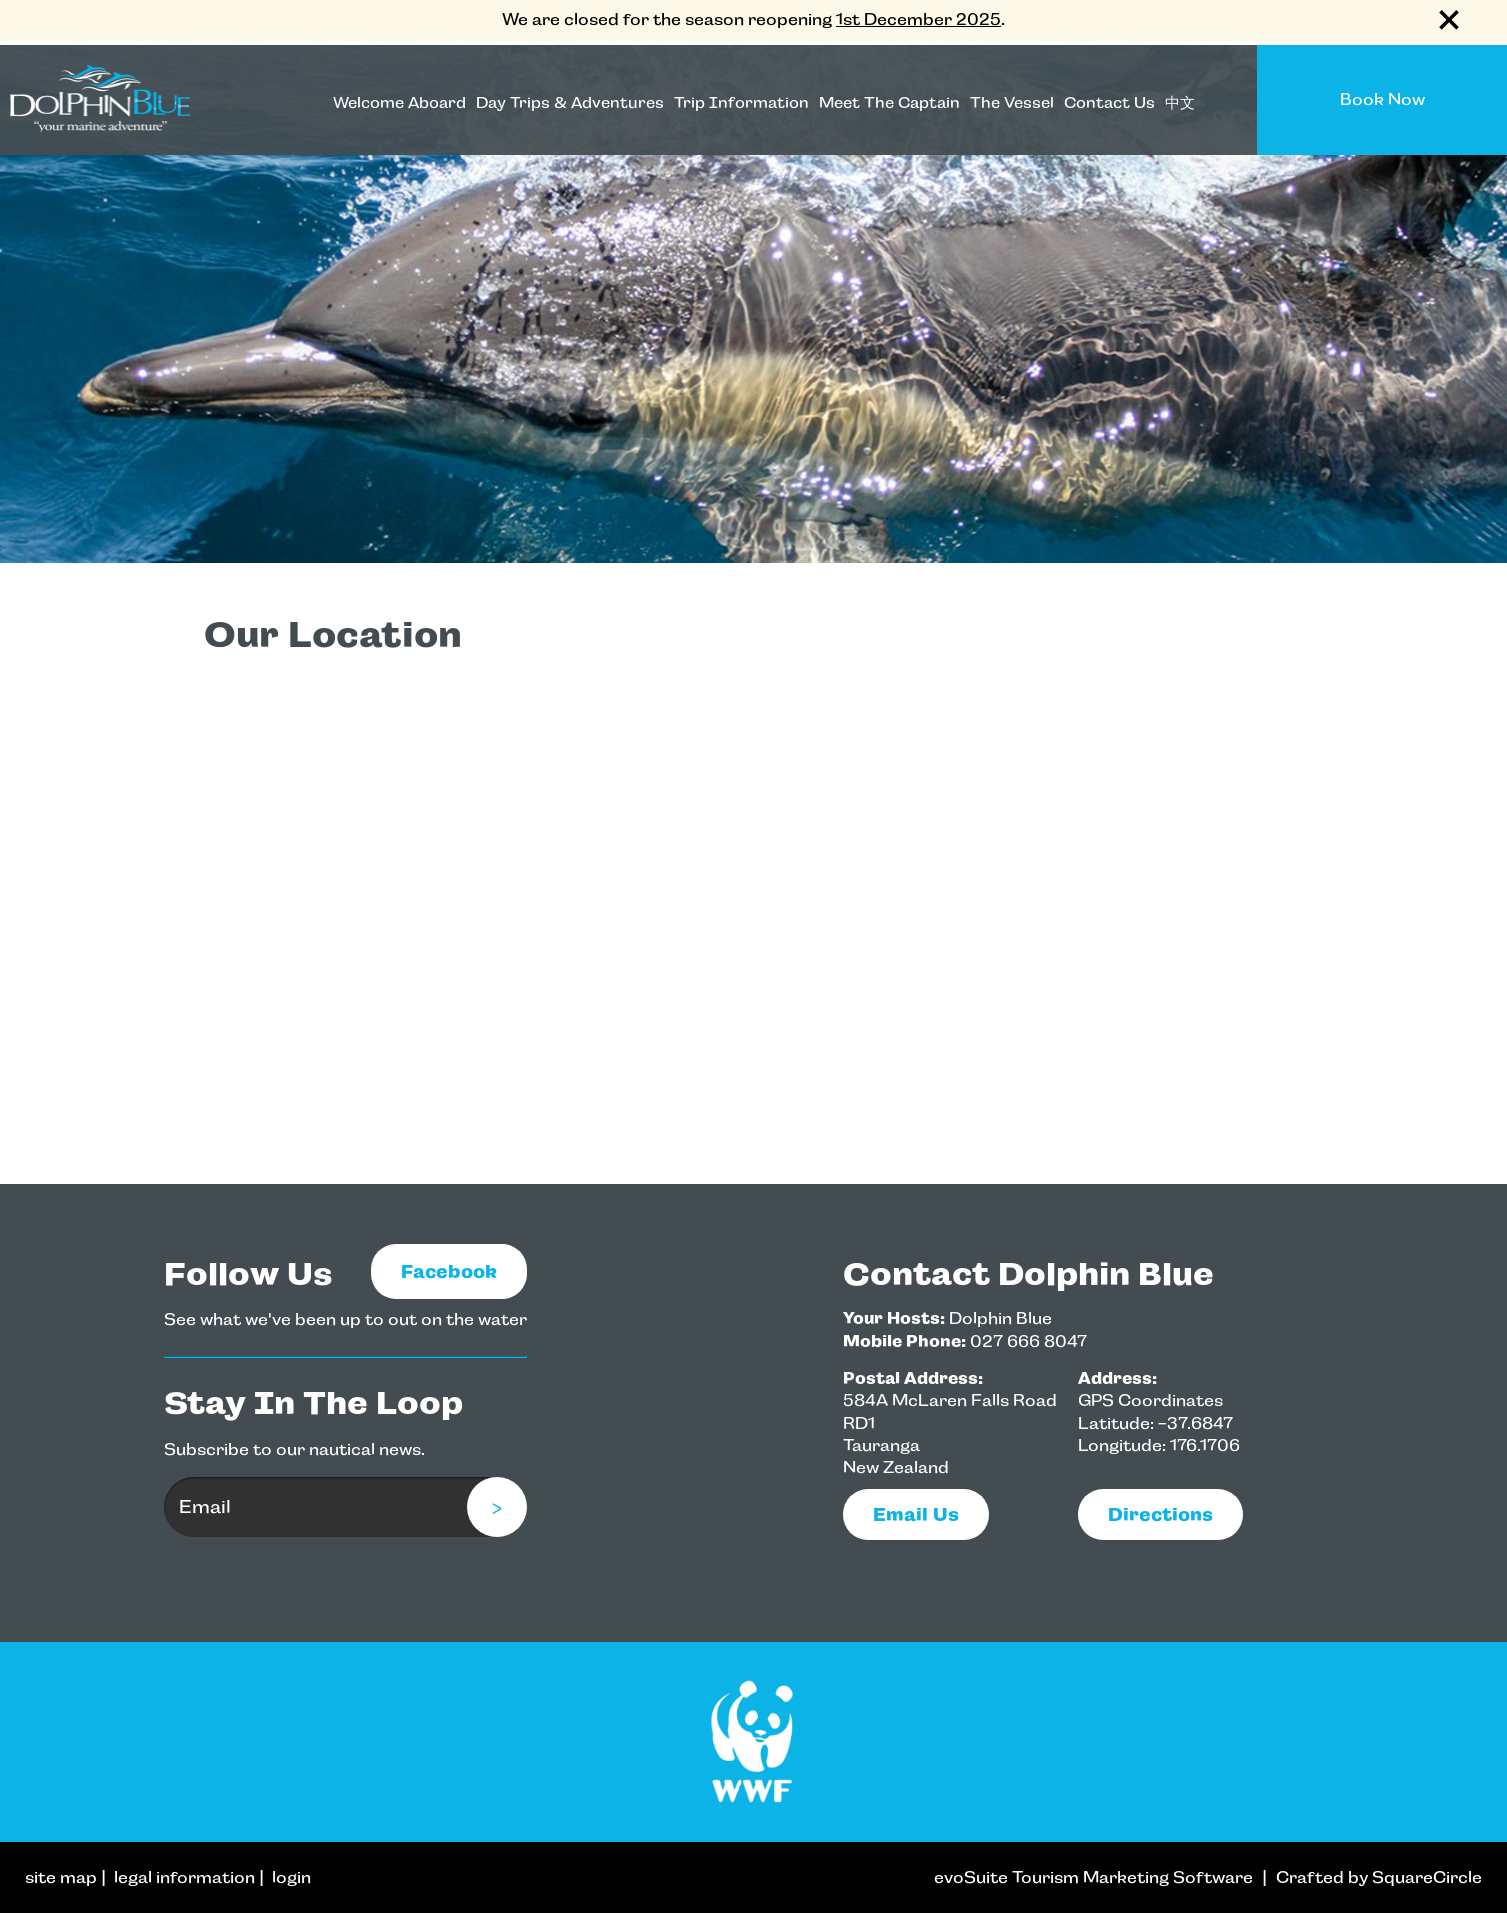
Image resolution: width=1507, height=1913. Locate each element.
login (291, 1877)
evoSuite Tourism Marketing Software (1093, 1877)
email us (916, 1514)
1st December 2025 (918, 19)
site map (61, 1877)
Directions (1160, 1514)
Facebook (449, 1271)
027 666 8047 (1028, 1341)
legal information (184, 1877)
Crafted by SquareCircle (1379, 1877)
